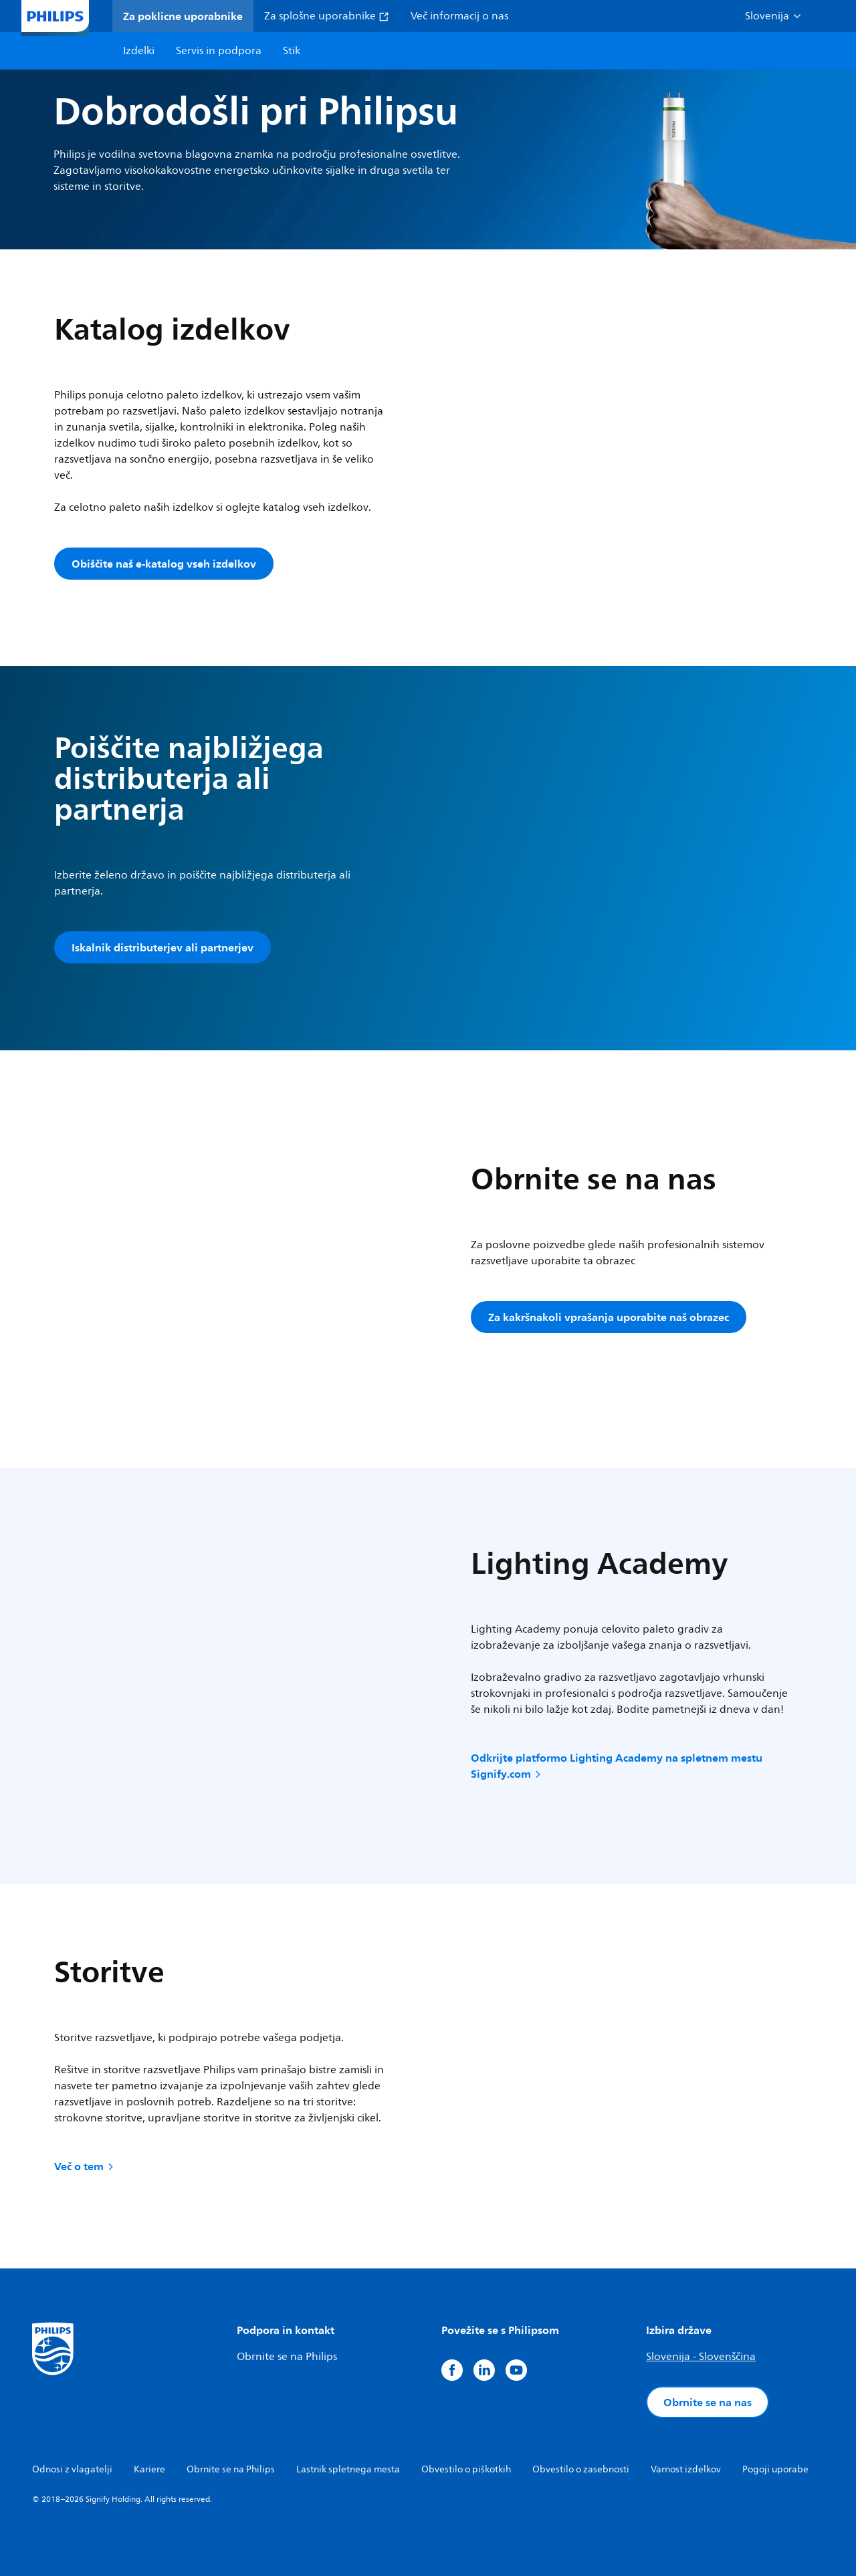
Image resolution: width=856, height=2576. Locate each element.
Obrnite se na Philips (287, 2356)
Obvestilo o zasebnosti (580, 2469)
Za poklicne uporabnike (183, 16)
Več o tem (85, 2166)
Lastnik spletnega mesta (348, 2469)
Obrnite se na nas (707, 2402)
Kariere (149, 2469)
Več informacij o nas (459, 16)
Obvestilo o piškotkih (466, 2469)
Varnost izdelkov (686, 2469)
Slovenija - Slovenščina (701, 2356)
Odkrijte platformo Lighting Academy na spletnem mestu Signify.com (616, 1766)
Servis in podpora (218, 51)
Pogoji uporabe (775, 2469)
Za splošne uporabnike (326, 16)
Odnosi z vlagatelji (72, 2469)
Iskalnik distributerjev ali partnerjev (162, 947)
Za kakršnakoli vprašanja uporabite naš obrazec (608, 1317)
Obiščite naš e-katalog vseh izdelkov (164, 563)
